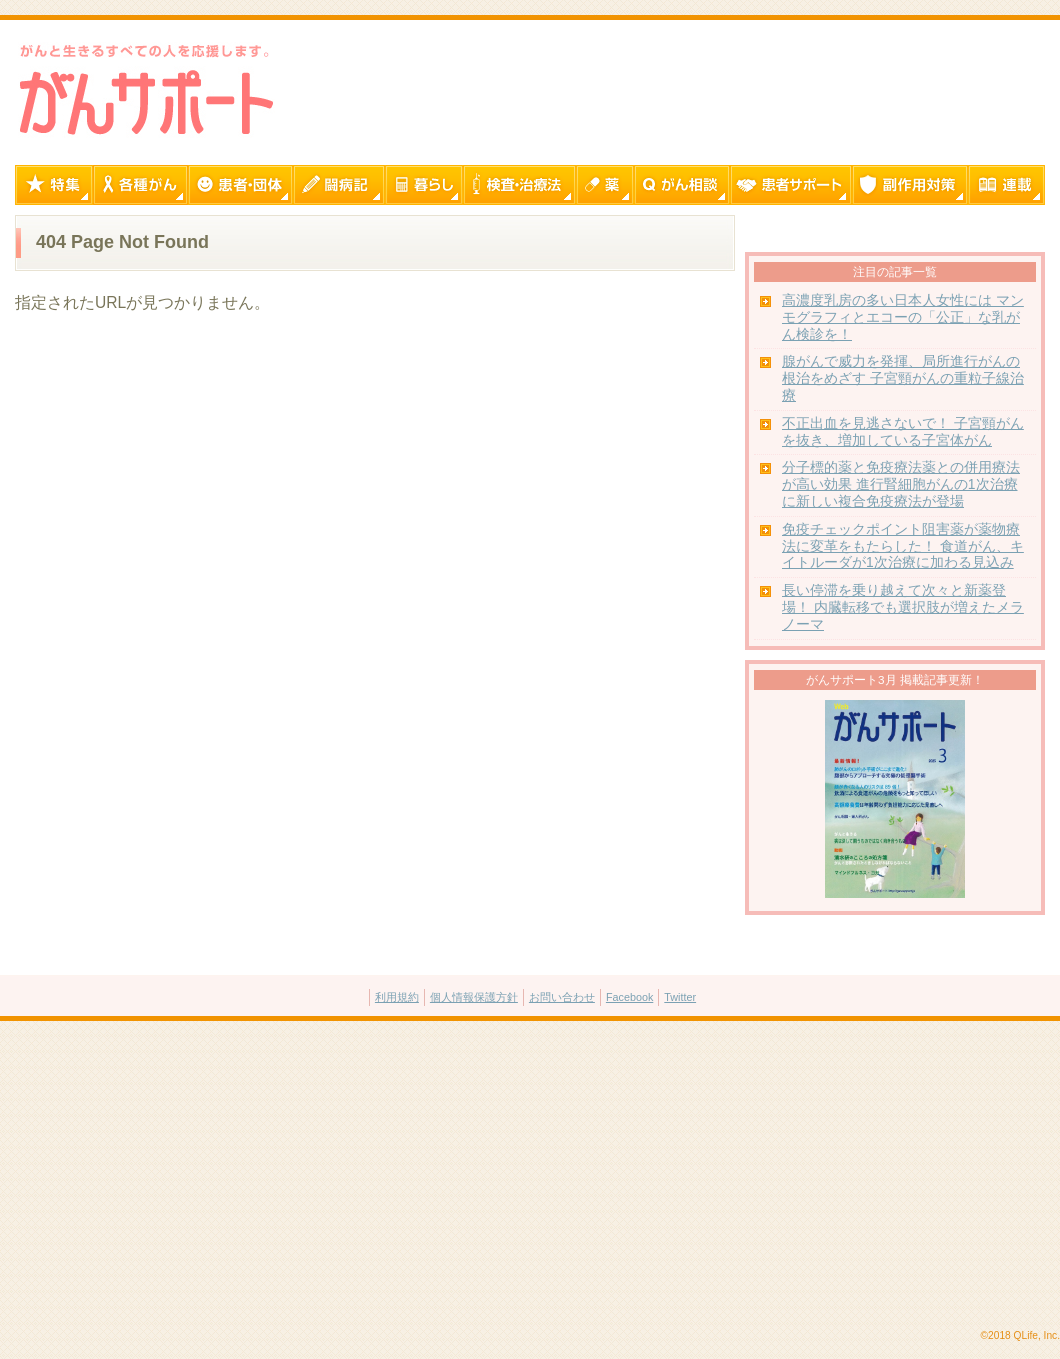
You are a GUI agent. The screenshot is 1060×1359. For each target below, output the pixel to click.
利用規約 (397, 997)
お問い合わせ (562, 997)
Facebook (629, 997)
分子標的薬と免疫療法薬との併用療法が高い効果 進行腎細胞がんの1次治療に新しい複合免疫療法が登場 (901, 484)
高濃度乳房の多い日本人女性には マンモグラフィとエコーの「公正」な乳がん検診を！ (903, 317)
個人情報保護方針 (474, 997)
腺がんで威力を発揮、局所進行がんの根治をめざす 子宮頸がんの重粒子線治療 (903, 378)
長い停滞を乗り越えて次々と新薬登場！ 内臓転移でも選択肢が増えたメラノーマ (903, 607)
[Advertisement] (530, 1176)
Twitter (680, 997)
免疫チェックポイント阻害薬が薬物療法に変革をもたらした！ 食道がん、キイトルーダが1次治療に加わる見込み (903, 546)
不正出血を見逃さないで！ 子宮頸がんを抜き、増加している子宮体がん (903, 432)
